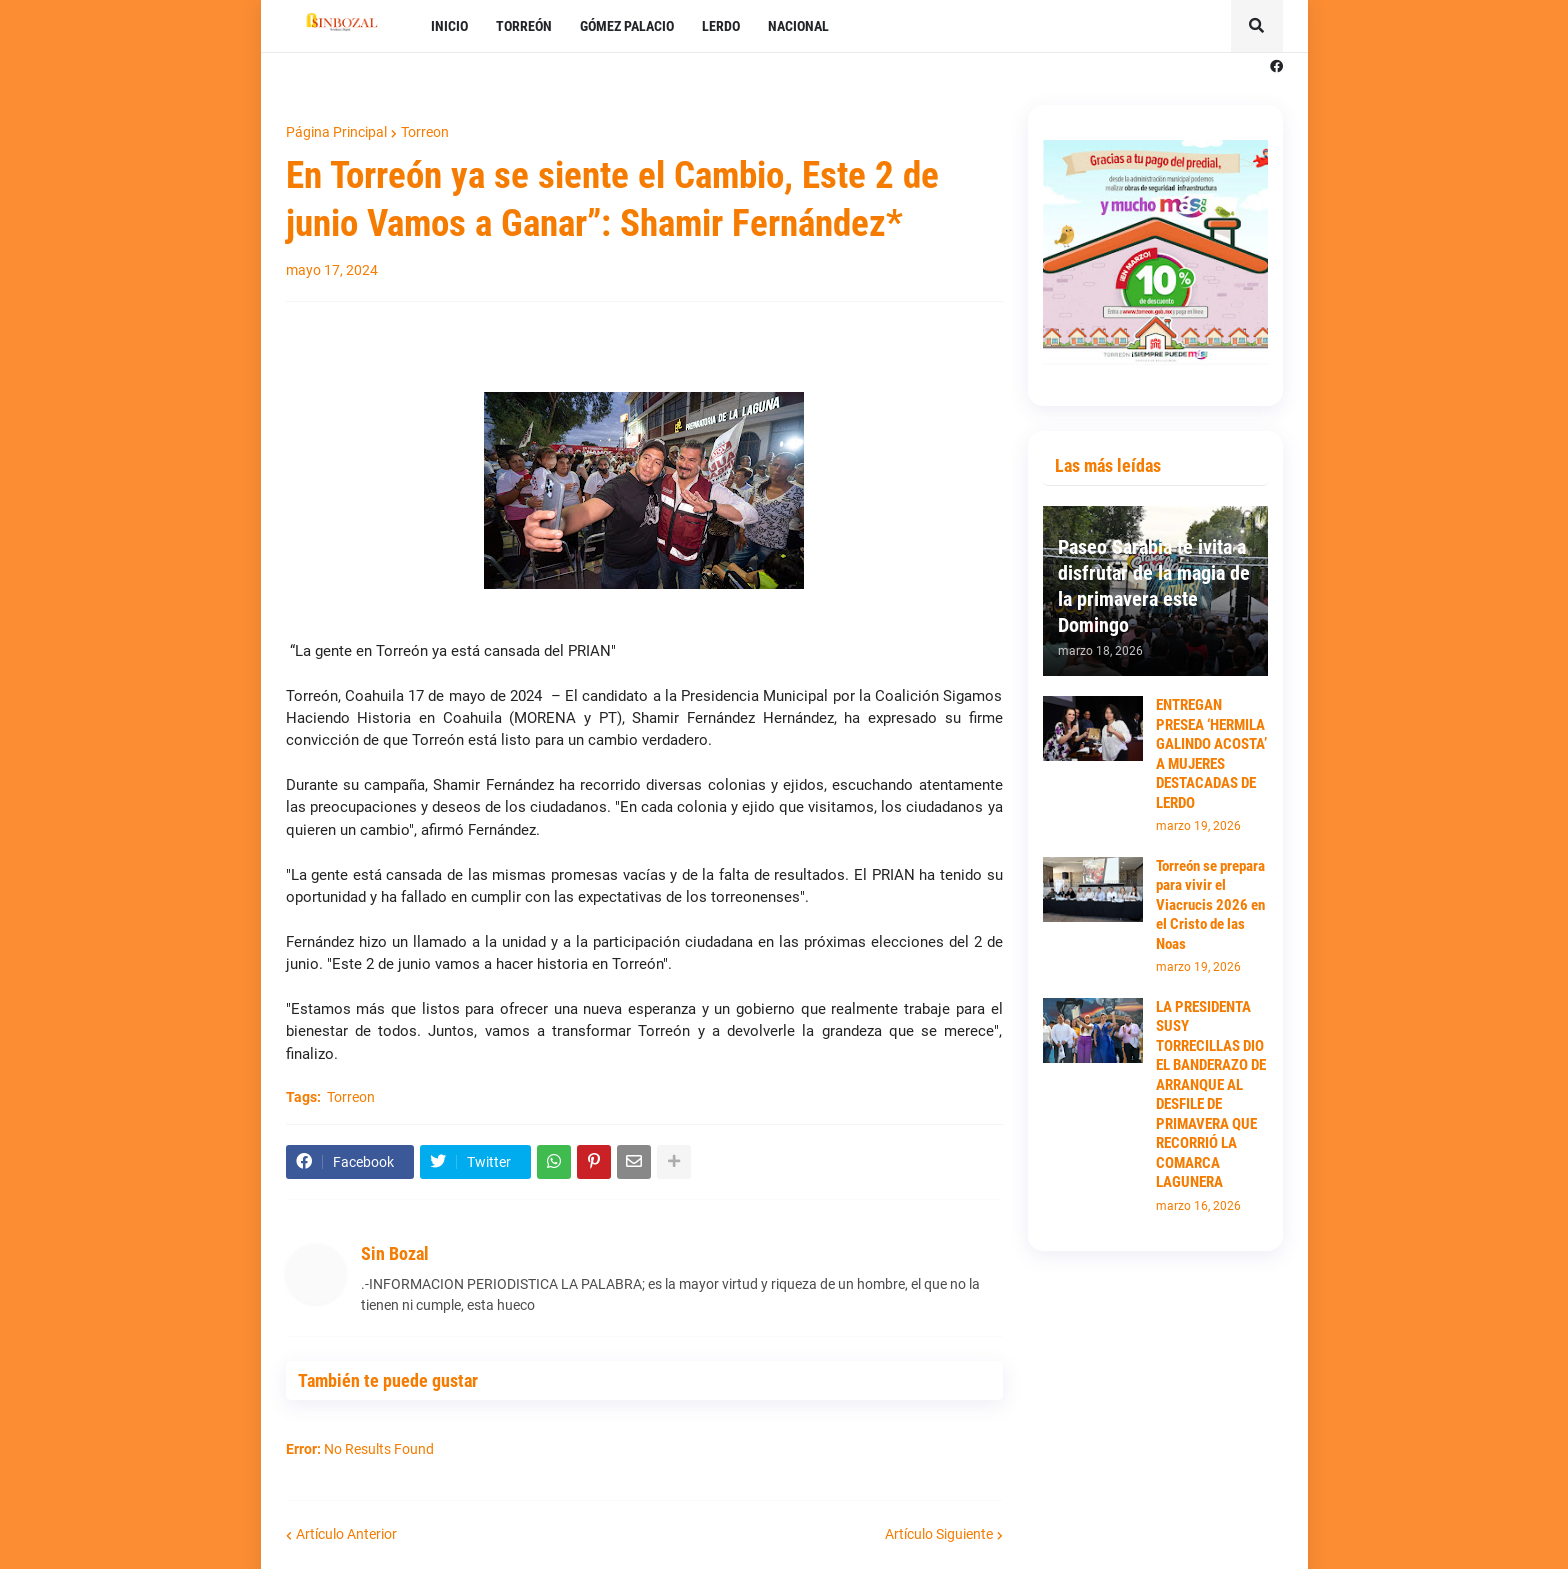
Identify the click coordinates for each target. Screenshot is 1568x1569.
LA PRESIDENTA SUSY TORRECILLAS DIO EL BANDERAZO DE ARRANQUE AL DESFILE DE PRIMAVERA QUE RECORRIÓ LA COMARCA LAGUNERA (1211, 1095)
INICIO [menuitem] (449, 26)
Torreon (425, 132)
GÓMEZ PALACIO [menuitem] (627, 26)
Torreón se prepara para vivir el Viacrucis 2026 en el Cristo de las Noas (1210, 905)
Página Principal (336, 132)
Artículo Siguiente (939, 1534)
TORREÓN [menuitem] (524, 26)
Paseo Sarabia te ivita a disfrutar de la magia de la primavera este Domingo (1154, 586)
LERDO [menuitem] (721, 26)
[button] (1257, 26)
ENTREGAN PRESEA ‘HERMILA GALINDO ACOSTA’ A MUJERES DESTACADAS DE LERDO (1211, 754)
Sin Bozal (395, 1253)
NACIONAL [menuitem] (798, 26)
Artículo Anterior (346, 1534)
